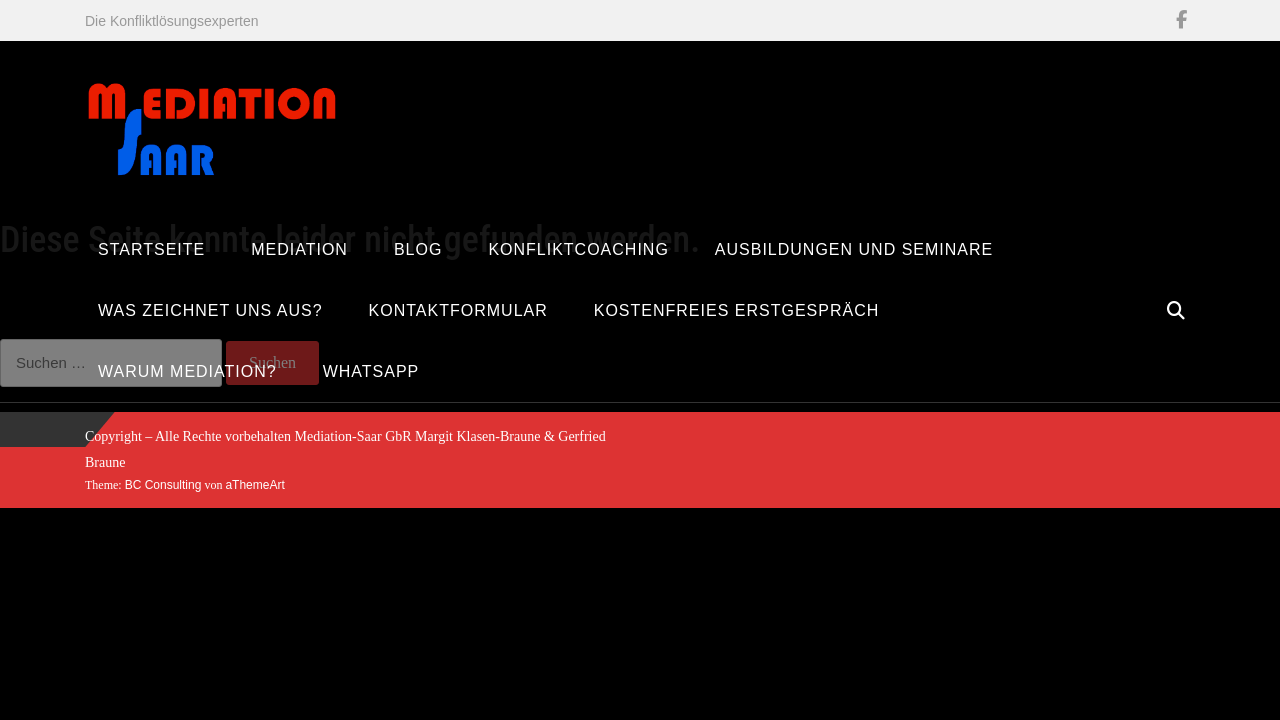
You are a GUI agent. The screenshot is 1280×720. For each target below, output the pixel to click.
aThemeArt (254, 485)
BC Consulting (163, 485)
